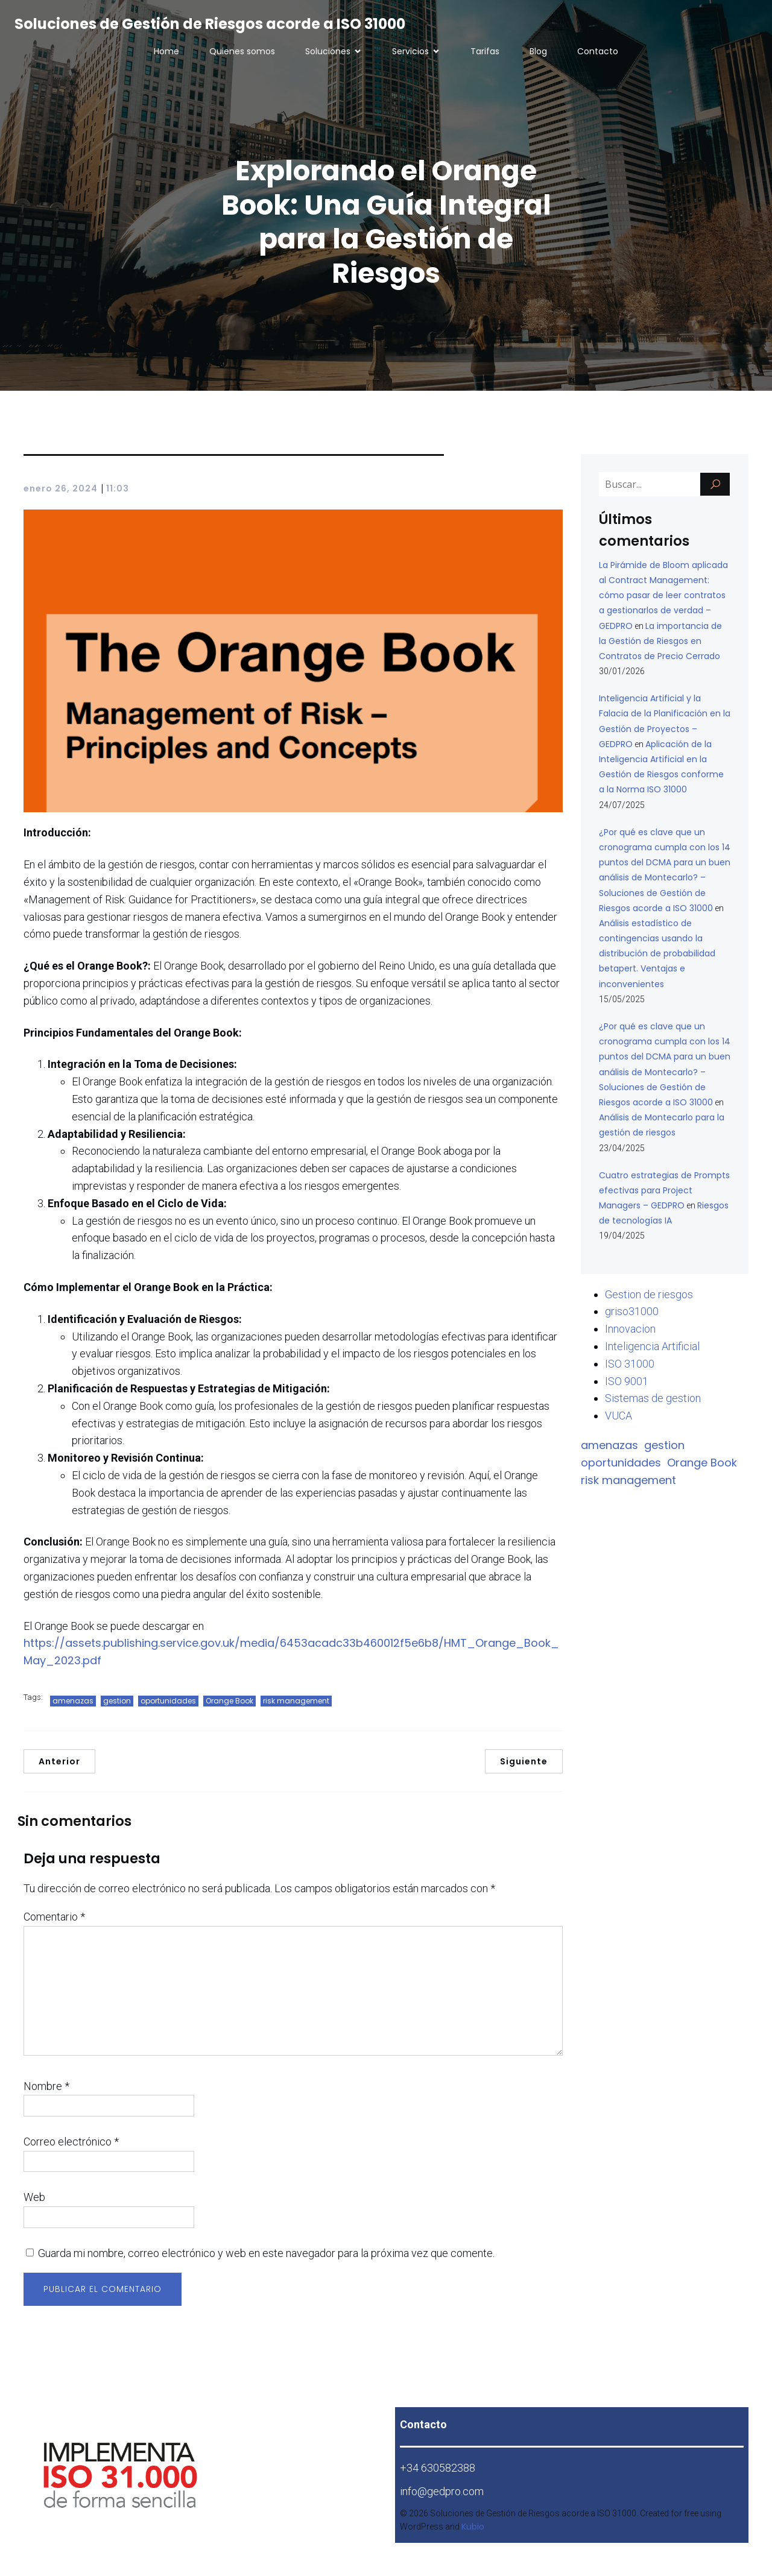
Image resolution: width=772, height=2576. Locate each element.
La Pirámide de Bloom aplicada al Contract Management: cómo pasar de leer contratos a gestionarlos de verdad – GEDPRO (663, 601)
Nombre (46, 2092)
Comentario (54, 1922)
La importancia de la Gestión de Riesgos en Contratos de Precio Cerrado (660, 647)
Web (34, 2203)
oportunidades (168, 1707)
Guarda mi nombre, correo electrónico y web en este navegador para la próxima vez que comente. (266, 2259)
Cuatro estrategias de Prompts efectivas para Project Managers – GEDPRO (664, 1196)
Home (166, 54)
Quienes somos (242, 54)
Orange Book (229, 1707)
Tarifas (484, 54)
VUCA (618, 1421)
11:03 (117, 494)
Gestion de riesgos (649, 1300)
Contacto (597, 54)
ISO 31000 (629, 1369)
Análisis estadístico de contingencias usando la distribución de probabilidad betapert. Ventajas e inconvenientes (657, 959)
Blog (538, 54)
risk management (296, 1707)
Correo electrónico (71, 2147)
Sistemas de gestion (653, 1404)
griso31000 (632, 1317)
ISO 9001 (626, 1387)
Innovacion (630, 1334)
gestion (117, 1707)
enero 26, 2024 (61, 494)
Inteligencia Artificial (652, 1352)
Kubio (472, 2533)
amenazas (72, 1707)
